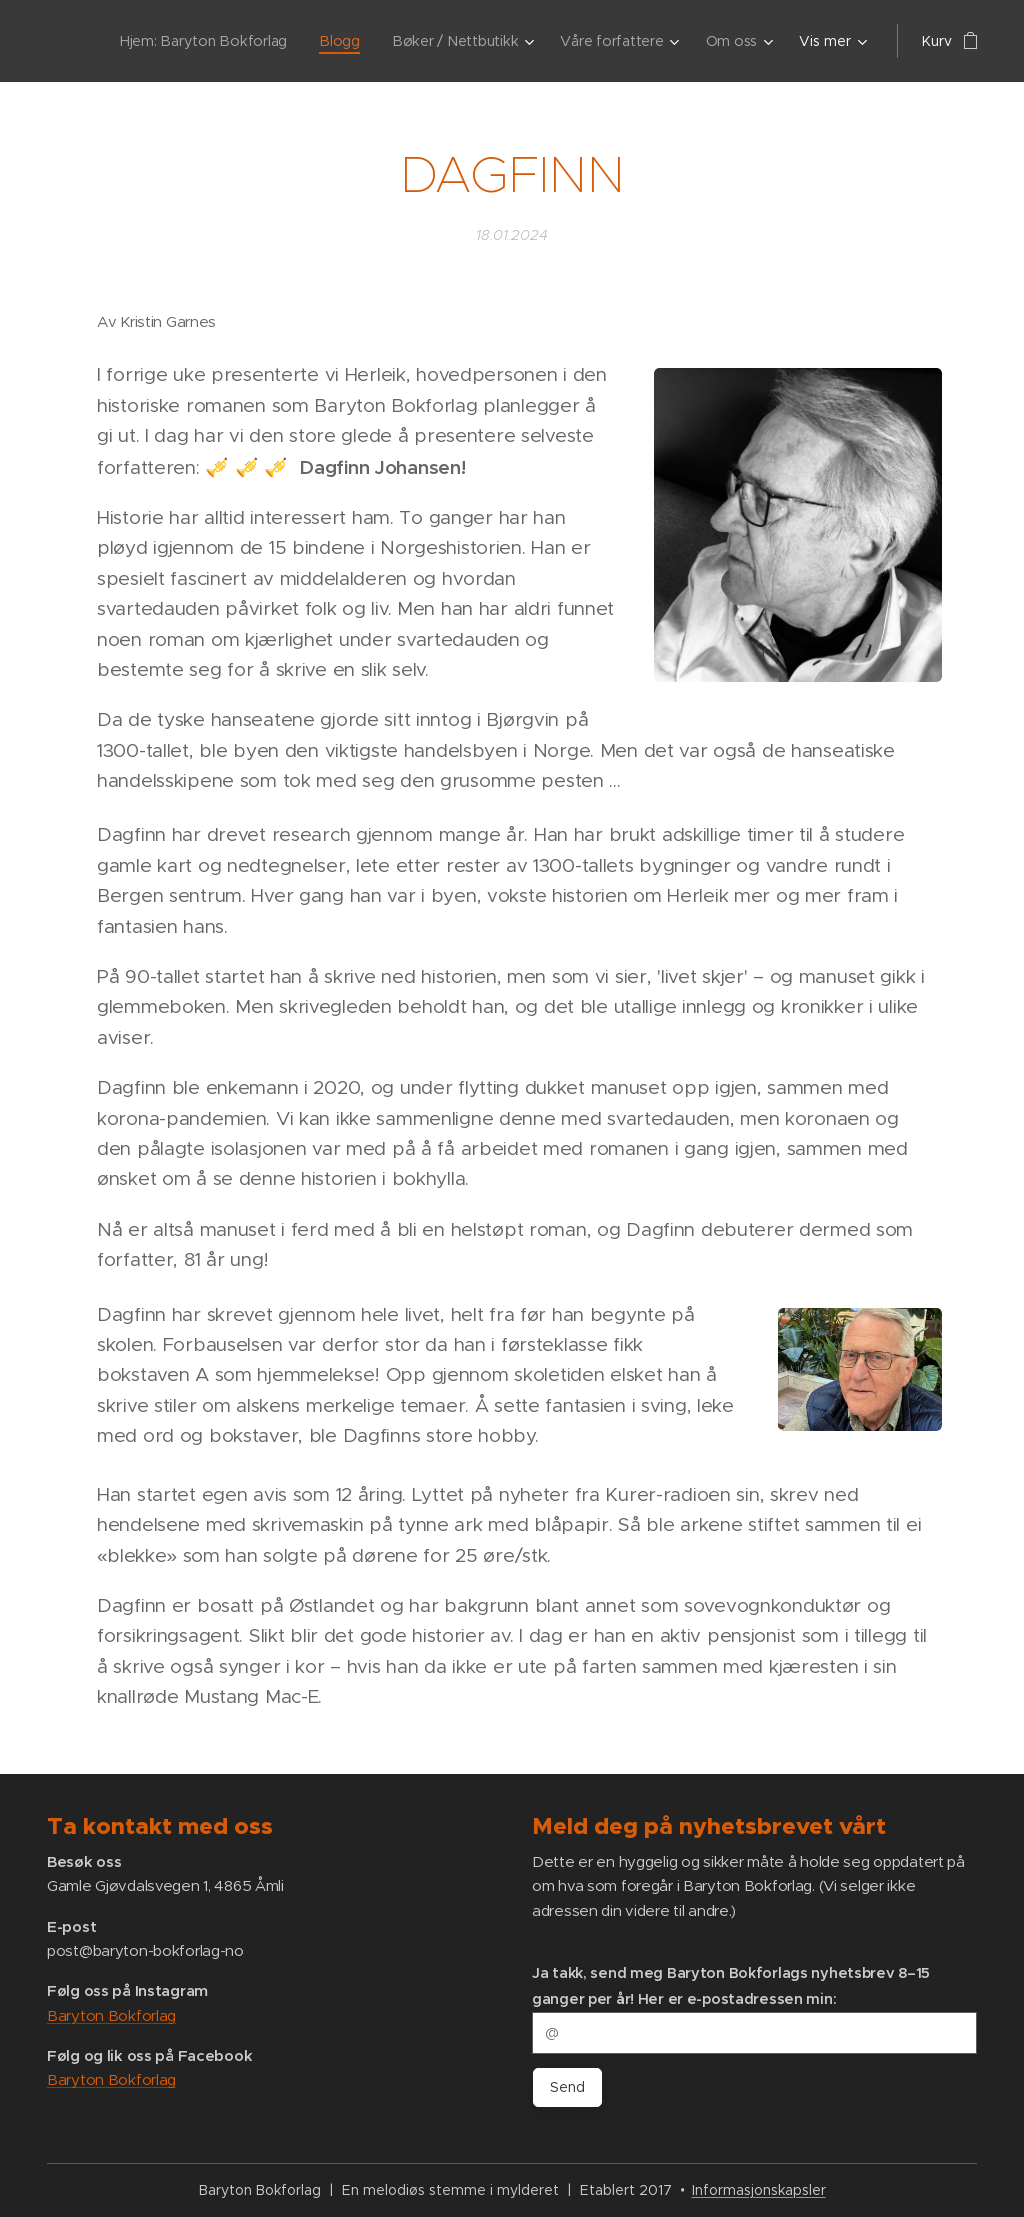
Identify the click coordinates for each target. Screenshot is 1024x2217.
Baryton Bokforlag (111, 2015)
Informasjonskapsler (759, 2190)
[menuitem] (211, 41)
